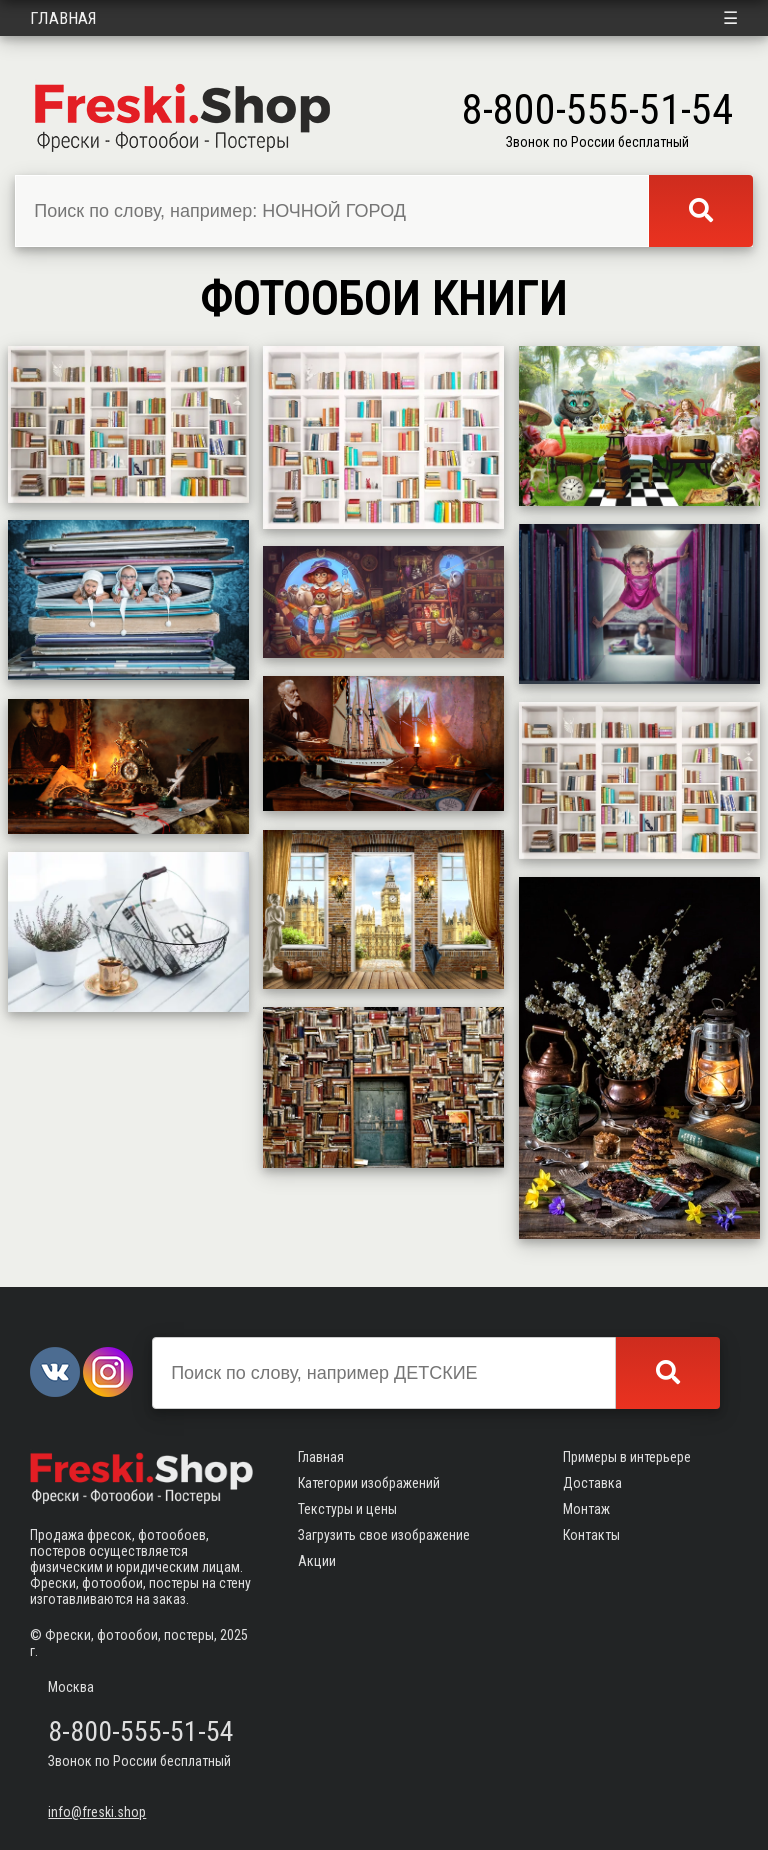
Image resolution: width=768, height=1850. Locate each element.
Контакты (591, 1535)
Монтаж (586, 1509)
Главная (63, 18)
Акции (317, 1561)
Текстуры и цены (347, 1509)
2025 (234, 1635)
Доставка (592, 1483)
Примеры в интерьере (627, 1457)
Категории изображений (369, 1483)
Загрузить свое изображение (384, 1535)
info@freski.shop (97, 1812)
